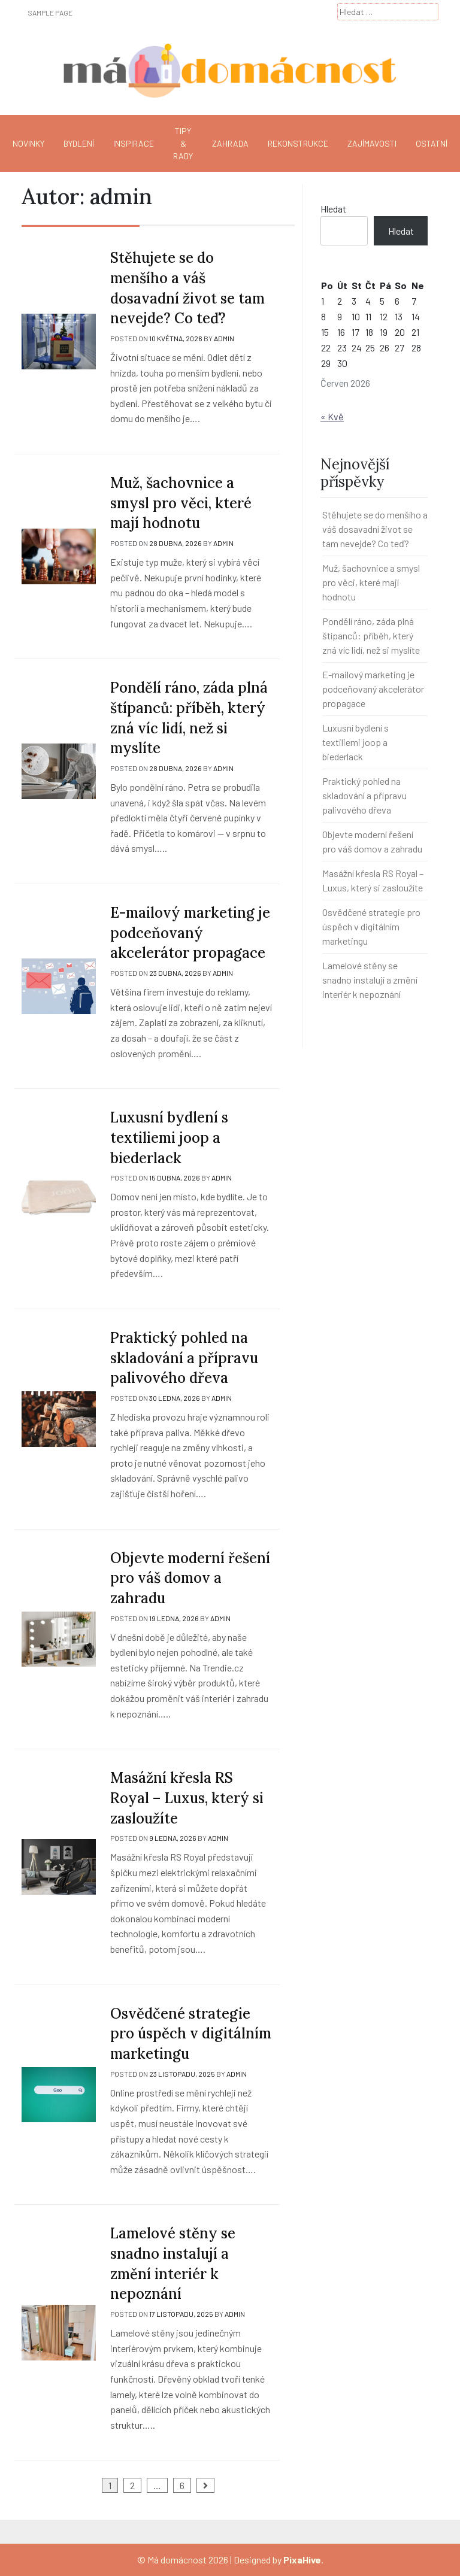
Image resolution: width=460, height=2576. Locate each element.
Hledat (333, 208)
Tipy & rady (183, 143)
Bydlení (78, 143)
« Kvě (332, 416)
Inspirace (133, 143)
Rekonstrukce (298, 143)
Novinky (28, 143)
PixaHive (302, 2559)
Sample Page (50, 12)
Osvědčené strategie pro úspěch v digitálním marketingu (190, 2033)
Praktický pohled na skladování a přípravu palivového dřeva (184, 1357)
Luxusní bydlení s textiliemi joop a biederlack (169, 1137)
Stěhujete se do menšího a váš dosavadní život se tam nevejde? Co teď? (375, 529)
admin (224, 338)
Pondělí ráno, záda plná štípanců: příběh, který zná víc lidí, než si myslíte (371, 635)
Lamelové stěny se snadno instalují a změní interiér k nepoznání (369, 980)
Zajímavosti (372, 143)
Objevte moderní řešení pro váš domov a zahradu (190, 1578)
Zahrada (230, 143)
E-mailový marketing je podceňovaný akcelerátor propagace (190, 932)
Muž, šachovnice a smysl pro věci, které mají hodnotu (181, 503)
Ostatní (431, 143)
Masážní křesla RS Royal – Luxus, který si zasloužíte (187, 1797)
